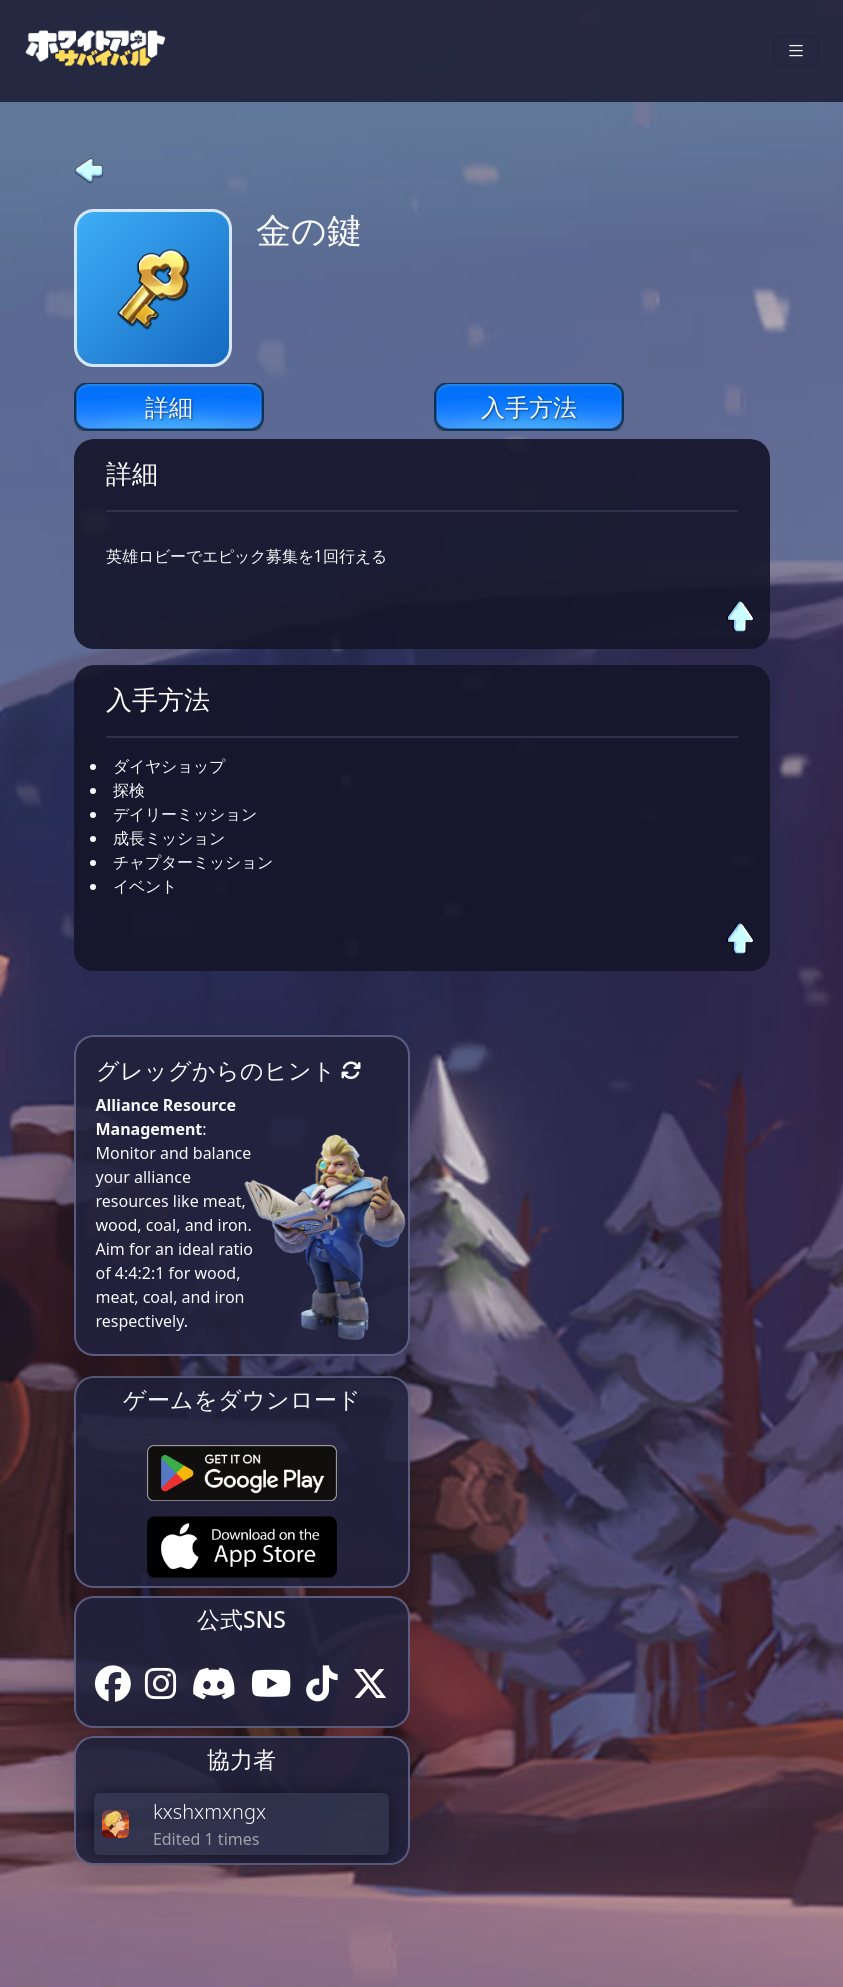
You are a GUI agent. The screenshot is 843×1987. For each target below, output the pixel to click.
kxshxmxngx (209, 1811)
